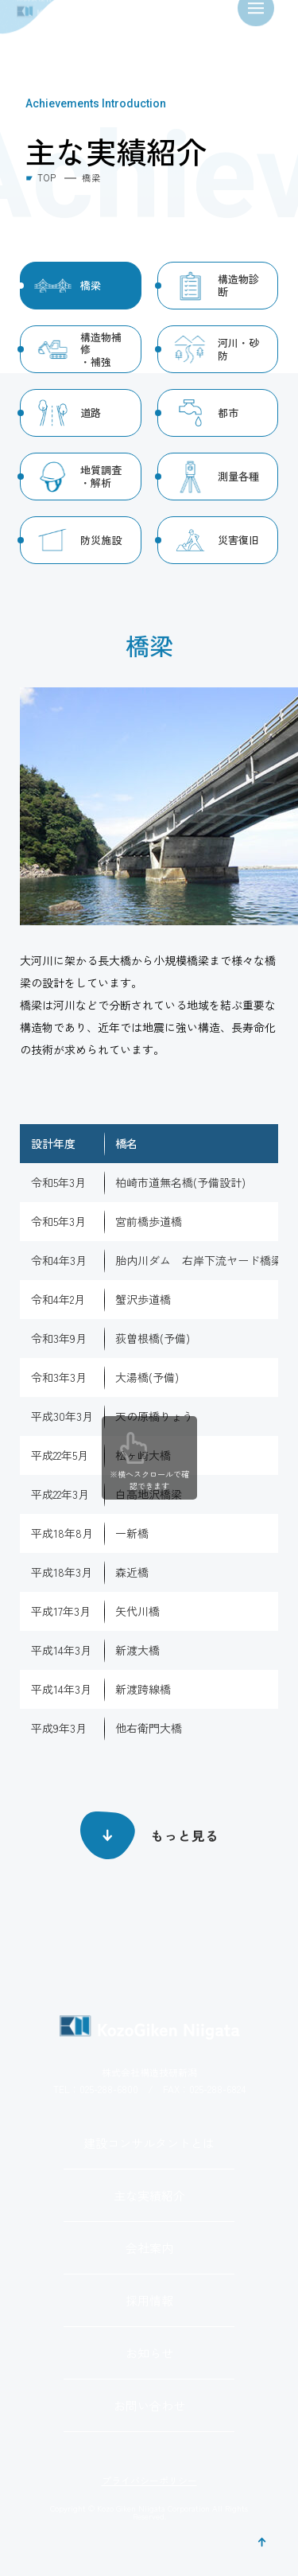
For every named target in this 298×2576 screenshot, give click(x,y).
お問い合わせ (149, 2405)
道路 (90, 412)
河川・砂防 (238, 349)
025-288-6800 (108, 2088)
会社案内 (149, 2247)
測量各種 (238, 476)
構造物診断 (238, 285)
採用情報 (149, 2300)
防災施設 (101, 539)
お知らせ (149, 2352)
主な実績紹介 (149, 2195)
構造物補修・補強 (101, 349)
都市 (228, 412)
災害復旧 (238, 539)
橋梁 (90, 285)
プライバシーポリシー (149, 2480)
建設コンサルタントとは (149, 2142)
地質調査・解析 (101, 476)
